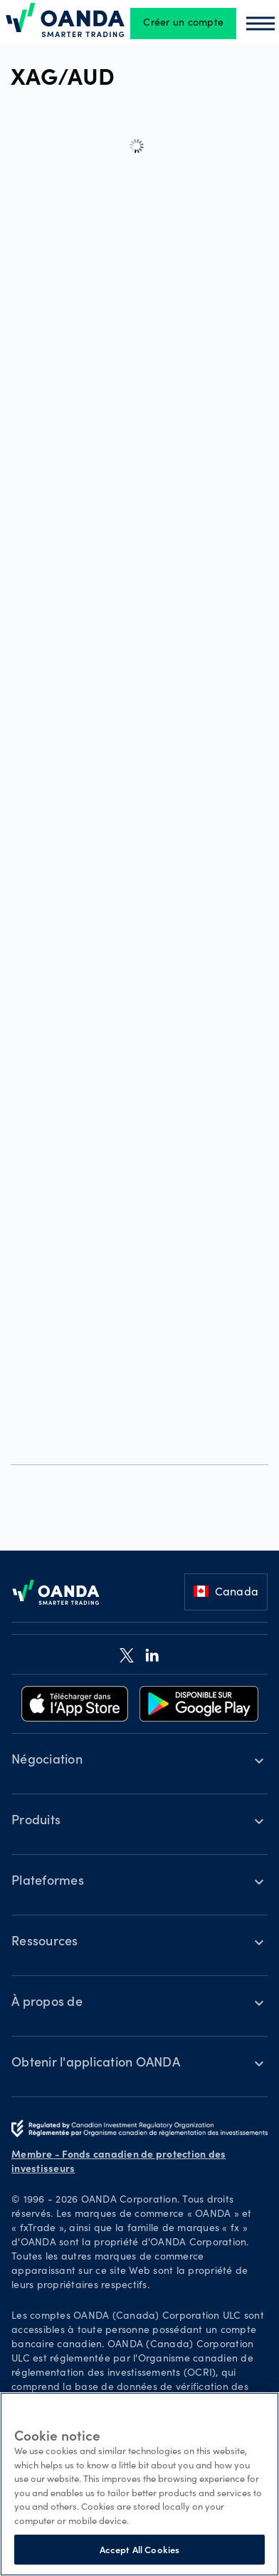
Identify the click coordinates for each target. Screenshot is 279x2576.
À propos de (47, 2003)
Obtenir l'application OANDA (95, 2063)
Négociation (47, 1760)
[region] (139, 2484)
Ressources (44, 1942)
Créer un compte (183, 24)
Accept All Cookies (139, 2549)
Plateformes (47, 1882)
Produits (35, 1821)
